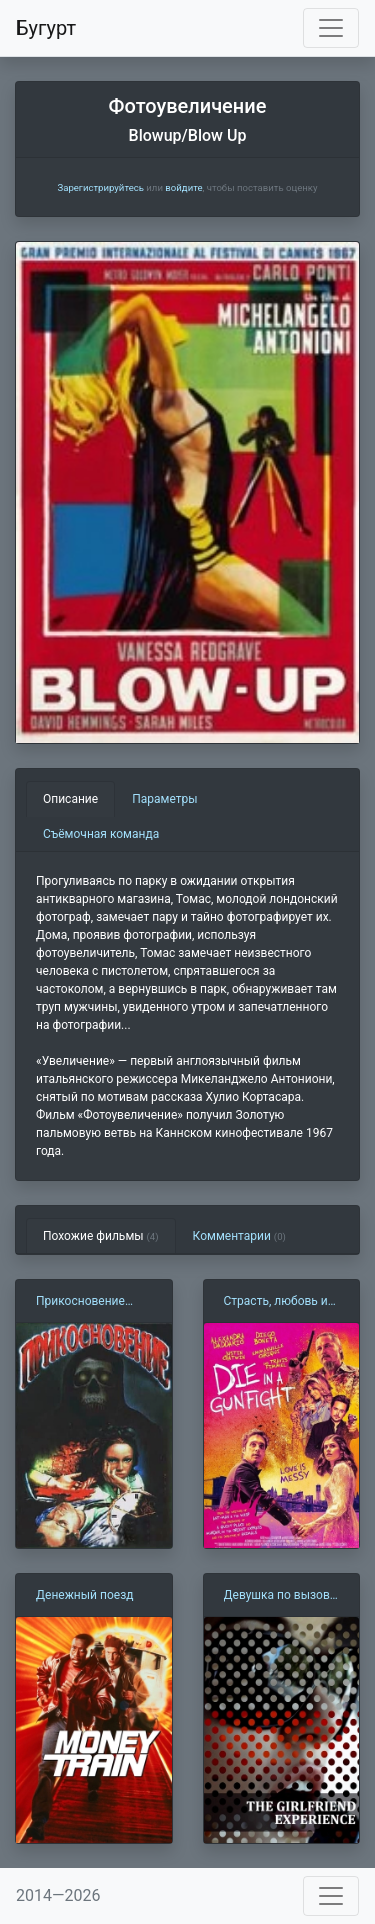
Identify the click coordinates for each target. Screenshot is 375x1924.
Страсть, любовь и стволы (276, 1302)
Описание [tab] (70, 799)
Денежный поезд (84, 1595)
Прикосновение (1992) (80, 1302)
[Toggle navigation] (331, 28)
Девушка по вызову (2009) (280, 1596)
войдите (183, 187)
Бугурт (46, 28)
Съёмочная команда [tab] (101, 834)
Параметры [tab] (164, 799)
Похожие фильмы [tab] (101, 1236)
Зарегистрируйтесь (100, 187)
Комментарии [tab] (239, 1236)
